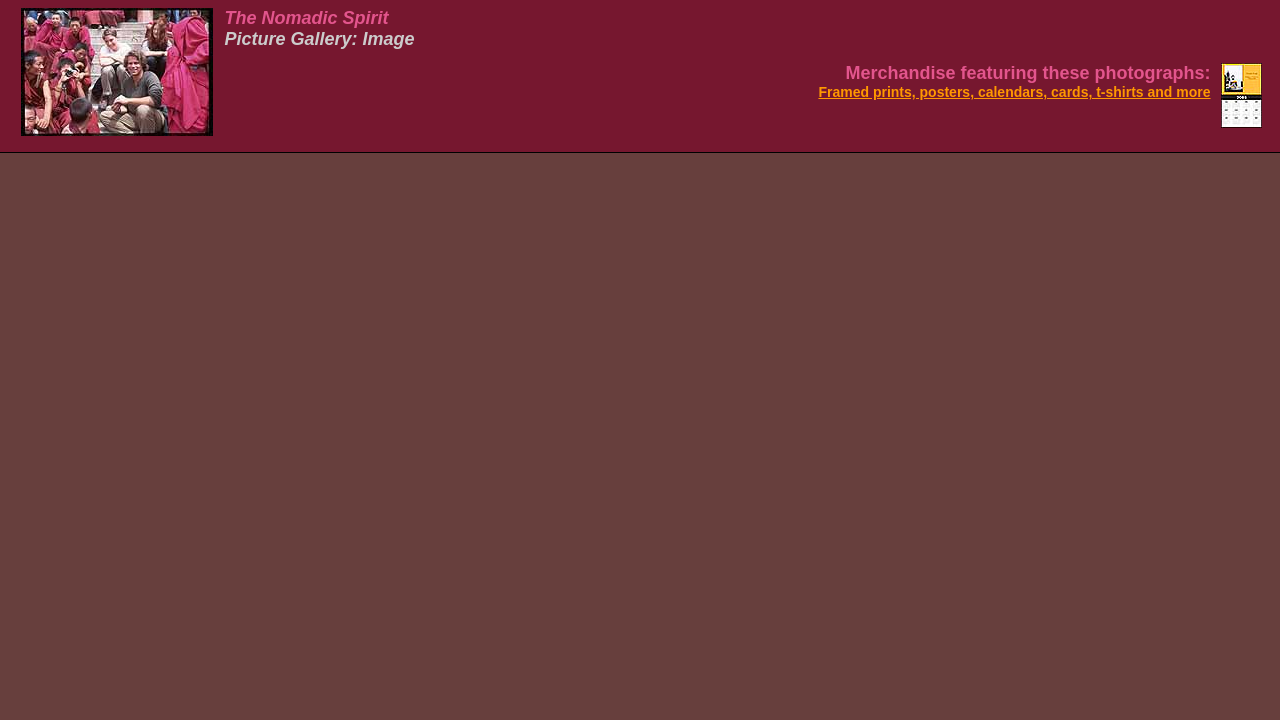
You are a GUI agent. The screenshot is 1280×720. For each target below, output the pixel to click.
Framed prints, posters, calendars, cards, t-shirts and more (1014, 92)
